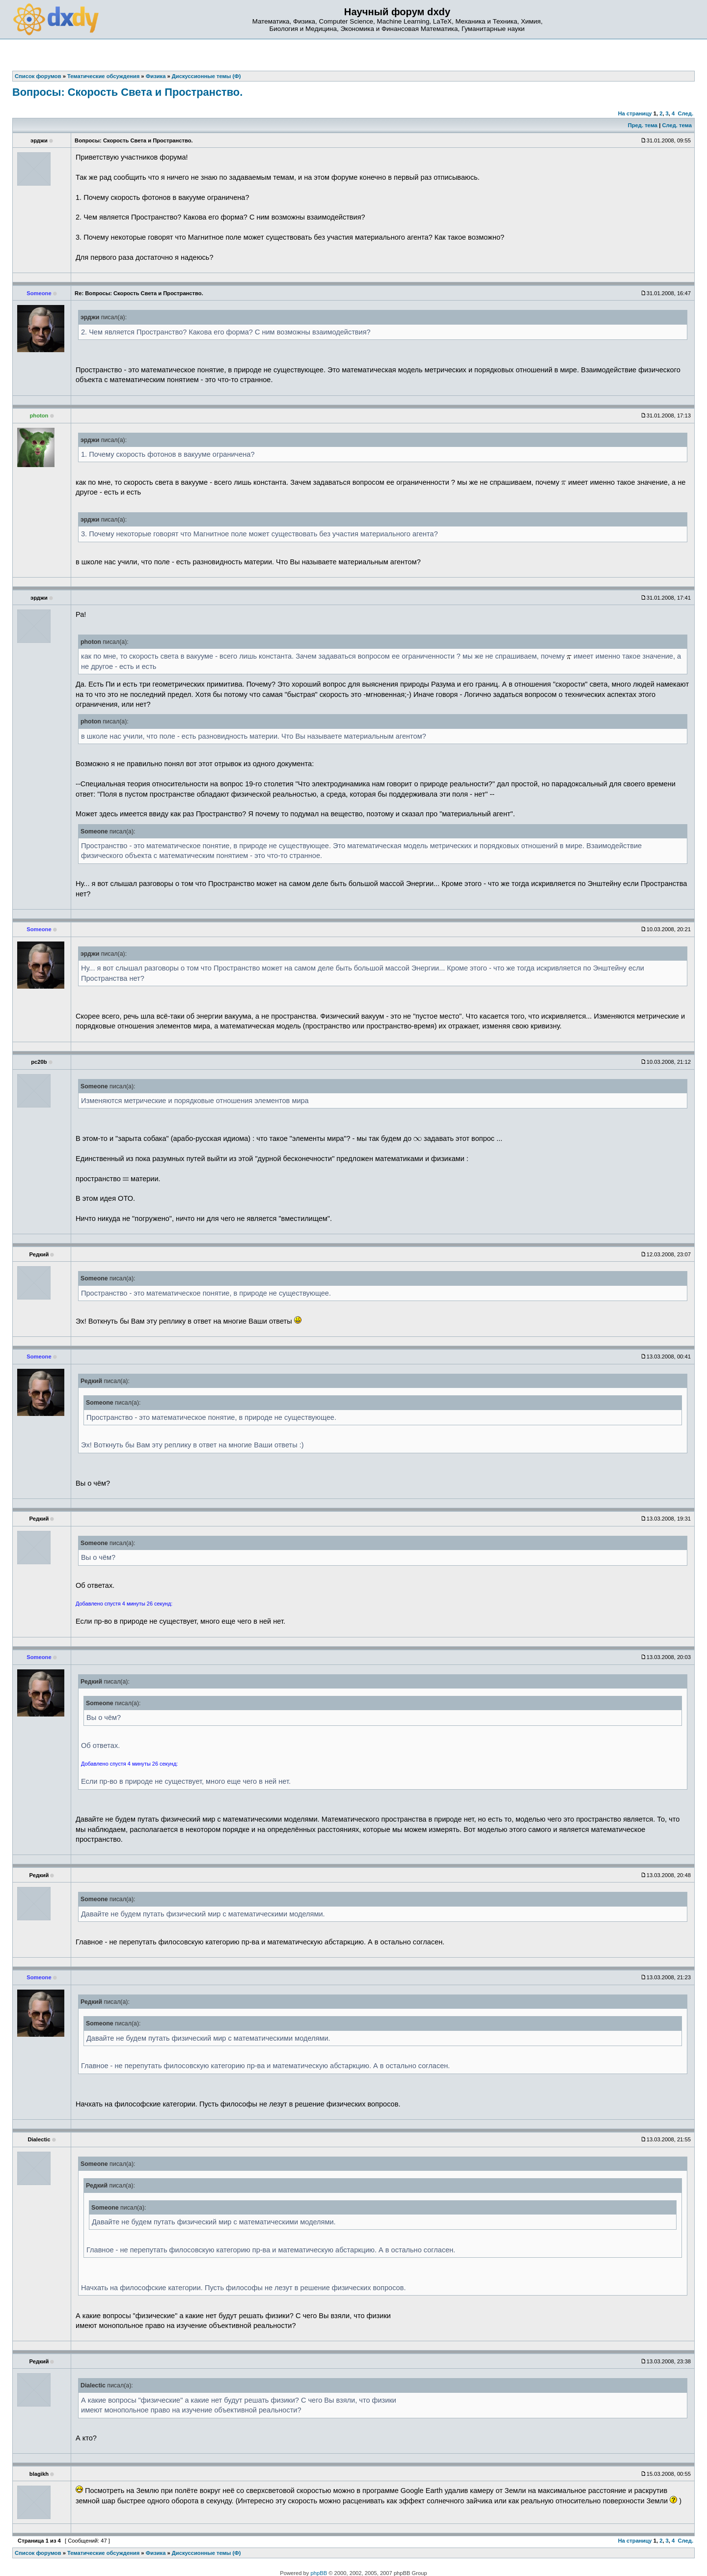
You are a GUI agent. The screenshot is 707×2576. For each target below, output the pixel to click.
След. (685, 113)
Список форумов (38, 2553)
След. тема (676, 125)
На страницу (635, 113)
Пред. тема (642, 125)
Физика (156, 2553)
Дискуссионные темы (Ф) (206, 2553)
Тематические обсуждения (103, 2553)
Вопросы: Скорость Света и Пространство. (127, 92)
